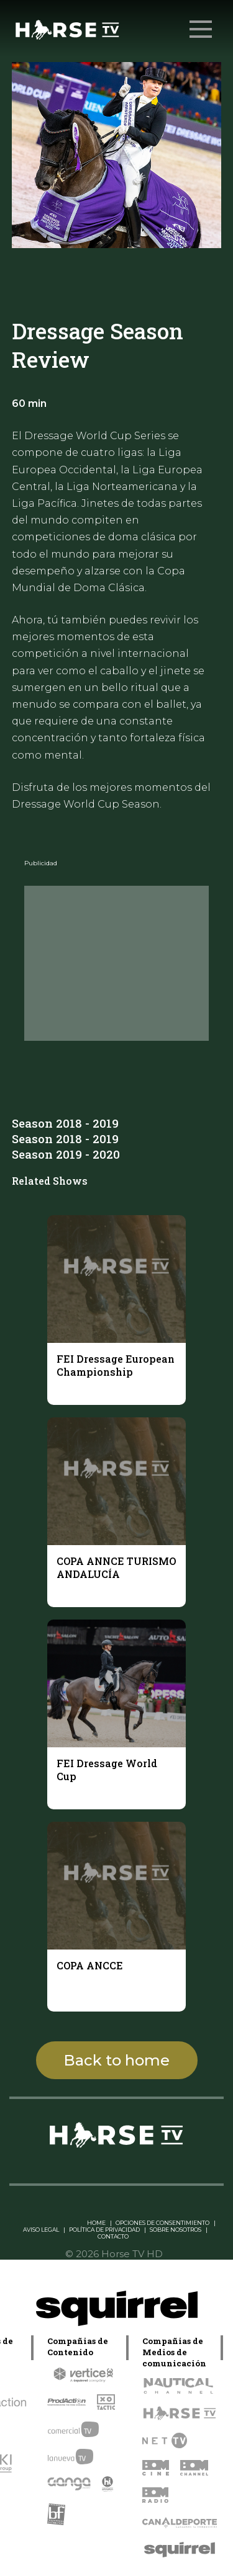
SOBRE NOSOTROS (175, 2229)
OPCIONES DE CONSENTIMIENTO (162, 2222)
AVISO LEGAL (41, 2229)
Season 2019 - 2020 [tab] (66, 1154)
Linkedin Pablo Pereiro (47, 2222)
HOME (96, 2222)
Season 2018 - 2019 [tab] (65, 1123)
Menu (202, 23)
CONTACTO (113, 2236)
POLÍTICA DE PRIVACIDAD (104, 2229)
